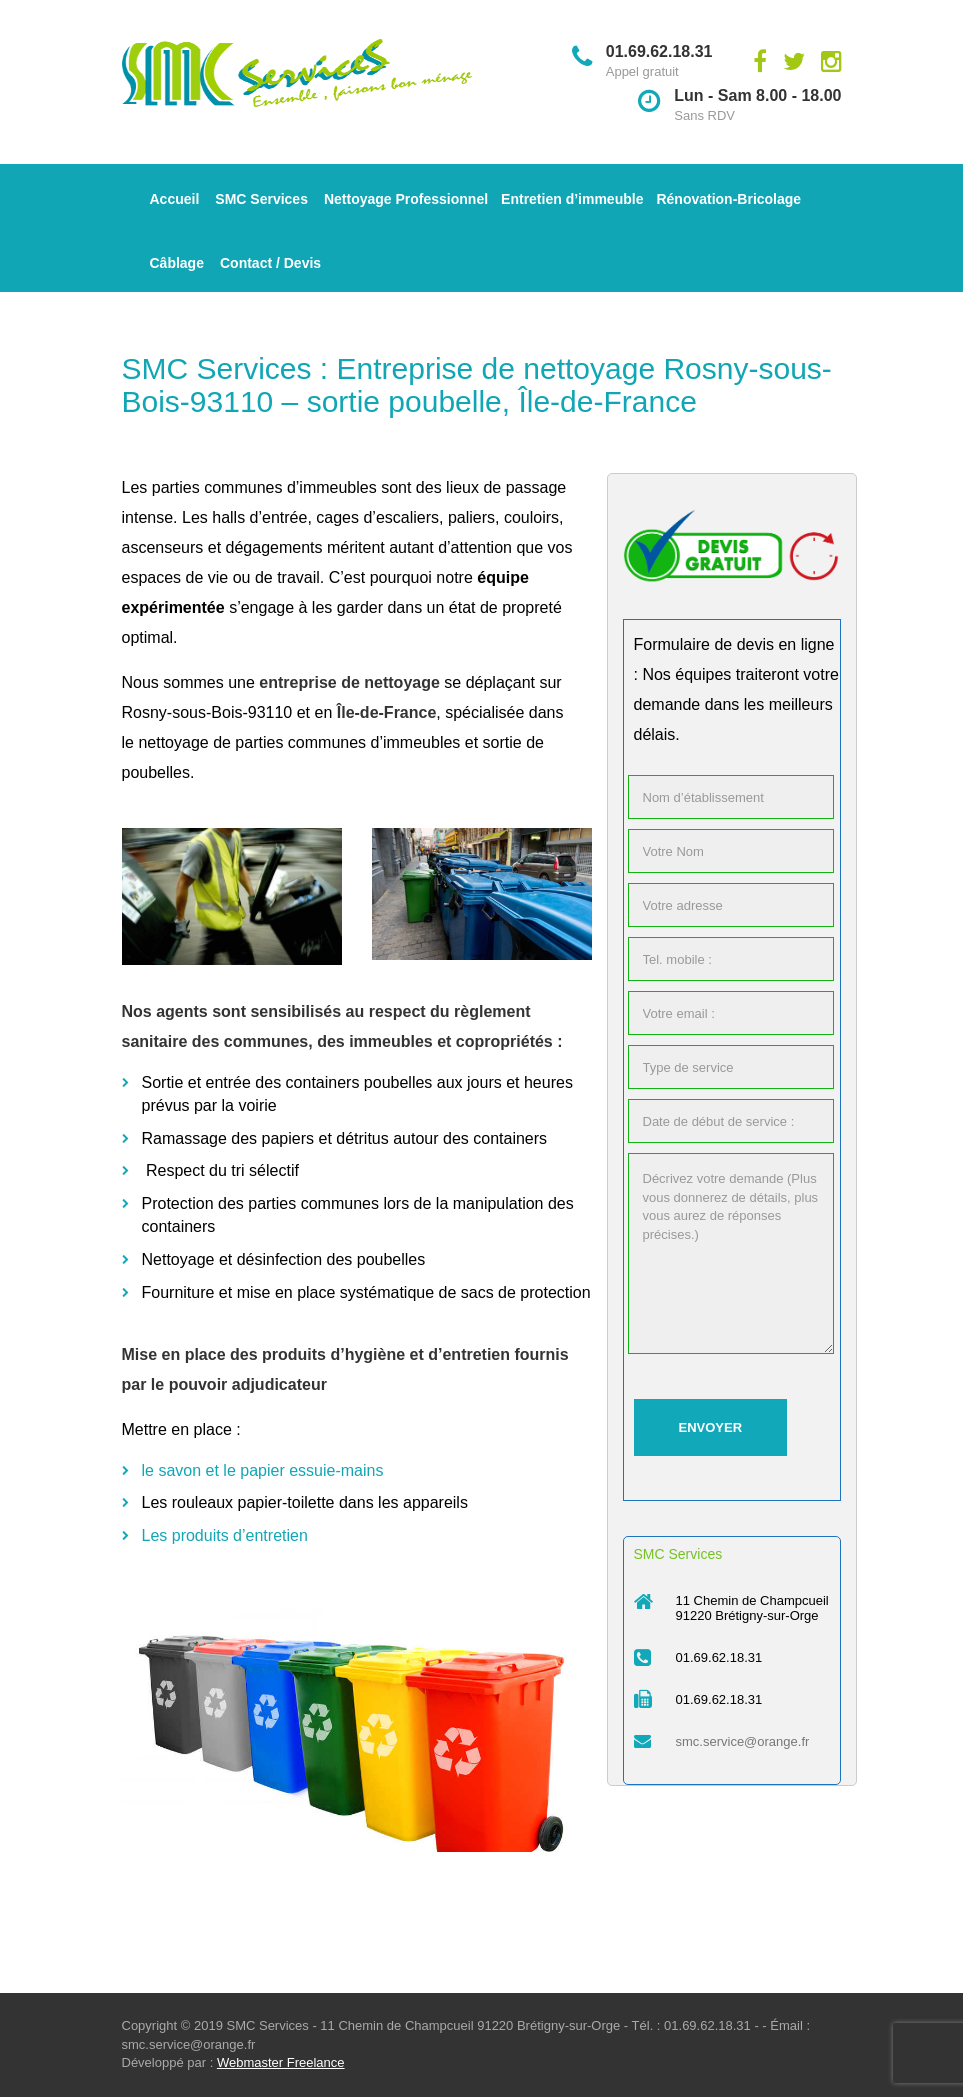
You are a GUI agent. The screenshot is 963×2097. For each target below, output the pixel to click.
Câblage (177, 263)
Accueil (175, 199)
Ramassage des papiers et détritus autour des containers (345, 1138)
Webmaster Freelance (281, 2062)
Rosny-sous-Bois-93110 (207, 712)
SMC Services (261, 199)
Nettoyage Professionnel (406, 199)
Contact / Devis (270, 263)
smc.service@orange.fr (743, 1741)
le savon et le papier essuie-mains (263, 1470)
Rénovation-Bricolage (728, 199)
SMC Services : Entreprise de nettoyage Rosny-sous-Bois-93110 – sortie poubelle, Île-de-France (477, 385)
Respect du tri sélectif (224, 1170)
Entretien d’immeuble (572, 199)
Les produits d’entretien (225, 1535)
